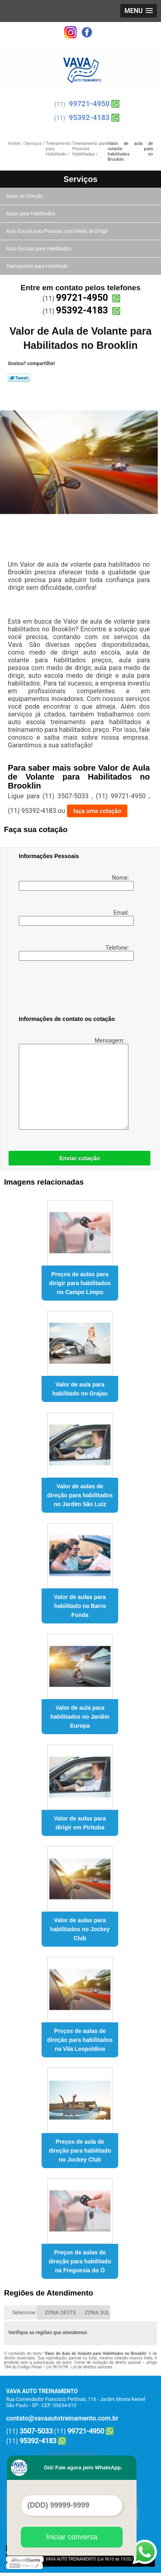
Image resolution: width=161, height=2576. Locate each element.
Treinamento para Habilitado (37, 266)
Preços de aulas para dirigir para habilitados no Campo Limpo (80, 1283)
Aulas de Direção (25, 196)
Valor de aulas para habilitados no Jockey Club (80, 1929)
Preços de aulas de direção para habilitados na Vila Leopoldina (80, 2040)
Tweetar (19, 378)
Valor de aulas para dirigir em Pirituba (80, 1823)
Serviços (80, 179)
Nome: (74, 882)
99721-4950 (89, 103)
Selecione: (24, 2312)
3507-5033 (36, 2431)
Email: (74, 917)
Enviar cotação (79, 1158)
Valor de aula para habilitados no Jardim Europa (80, 1716)
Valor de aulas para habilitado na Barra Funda (80, 1606)
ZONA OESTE (60, 2312)
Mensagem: (72, 1083)
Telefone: (74, 952)
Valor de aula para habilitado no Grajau (79, 1389)
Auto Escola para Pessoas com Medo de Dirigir (57, 231)
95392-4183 (89, 117)
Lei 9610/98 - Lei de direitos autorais (79, 2367)
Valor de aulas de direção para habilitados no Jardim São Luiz (80, 1495)
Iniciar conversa (71, 2537)
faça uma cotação (97, 811)
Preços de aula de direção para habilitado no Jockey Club (80, 2150)
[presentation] (70, 989)
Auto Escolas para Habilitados (39, 249)
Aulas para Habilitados (31, 214)
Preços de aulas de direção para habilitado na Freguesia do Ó (80, 2261)
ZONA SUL (97, 2312)
